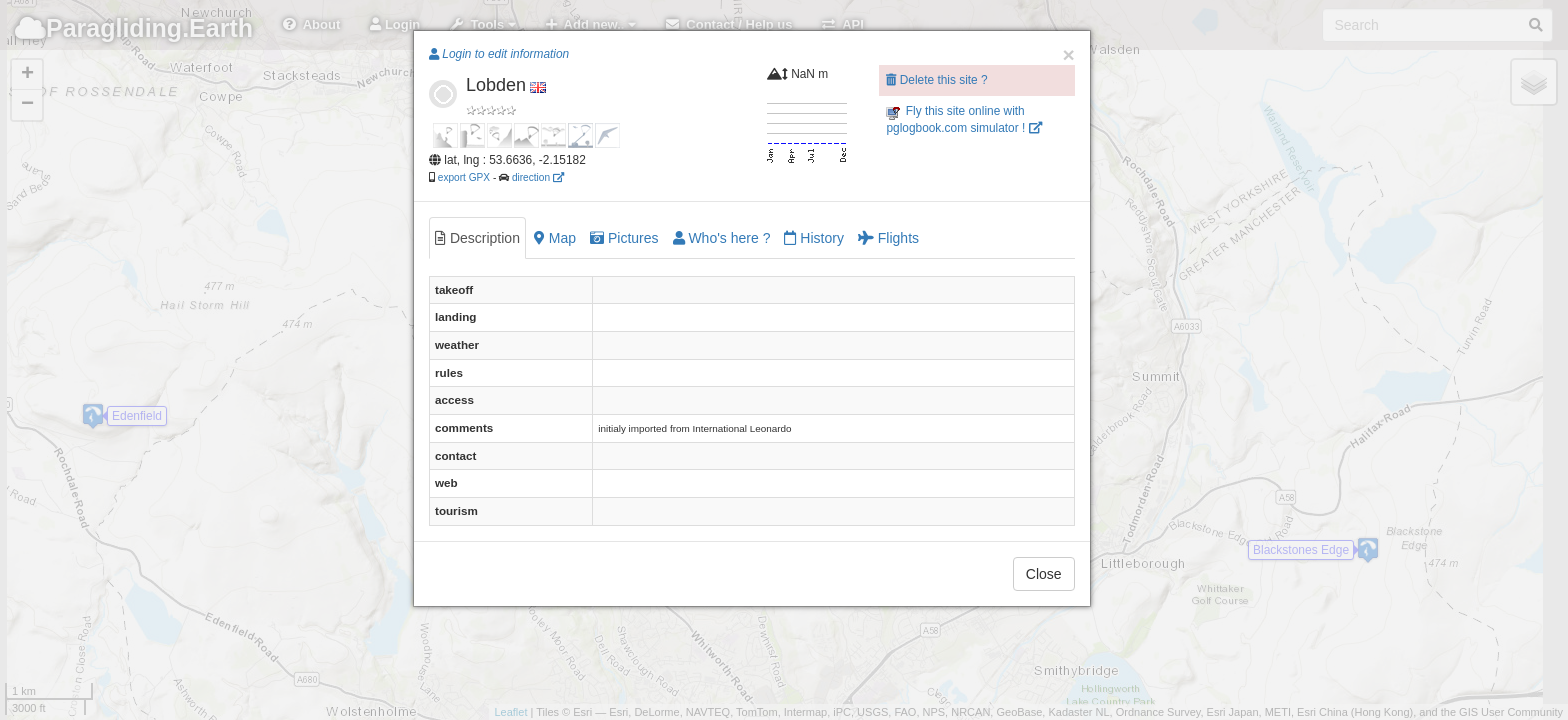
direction (538, 177)
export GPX (464, 177)
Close (1044, 574)
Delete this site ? (936, 80)
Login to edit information (499, 54)
